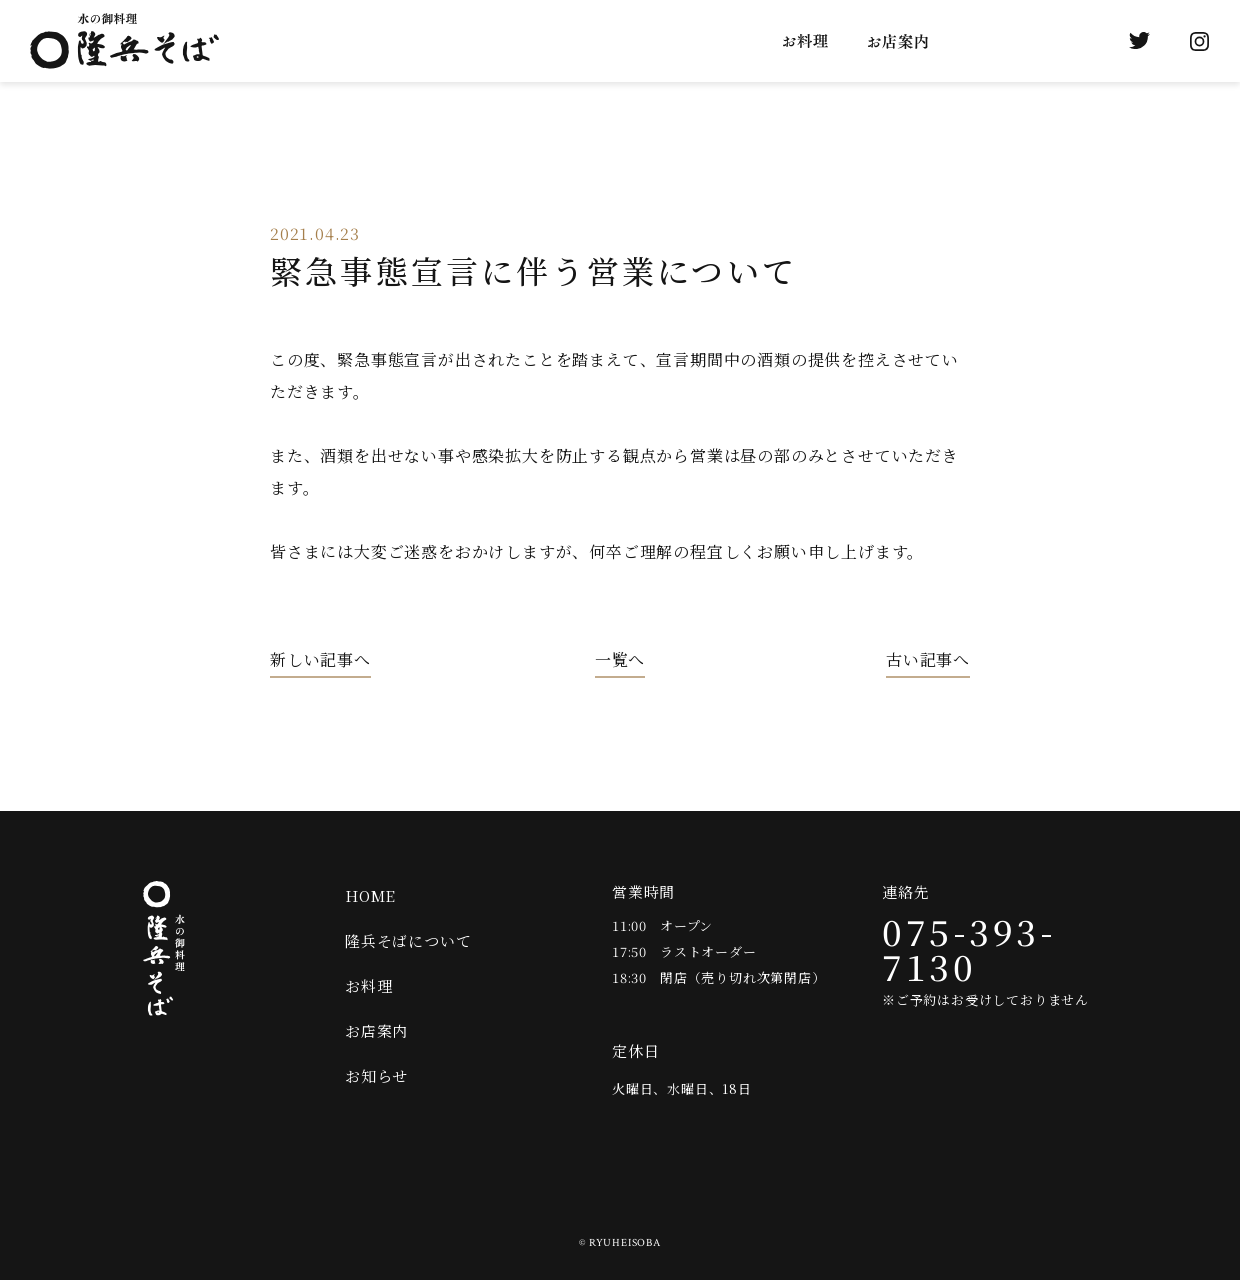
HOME (370, 895)
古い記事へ (928, 660)
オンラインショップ (1079, 41)
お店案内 (898, 41)
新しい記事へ (320, 660)
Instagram (1199, 41)
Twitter (1139, 41)
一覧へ (620, 660)
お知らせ (998, 41)
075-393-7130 (969, 948)
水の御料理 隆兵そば (124, 41)
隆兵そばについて (681, 41)
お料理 (805, 41)
